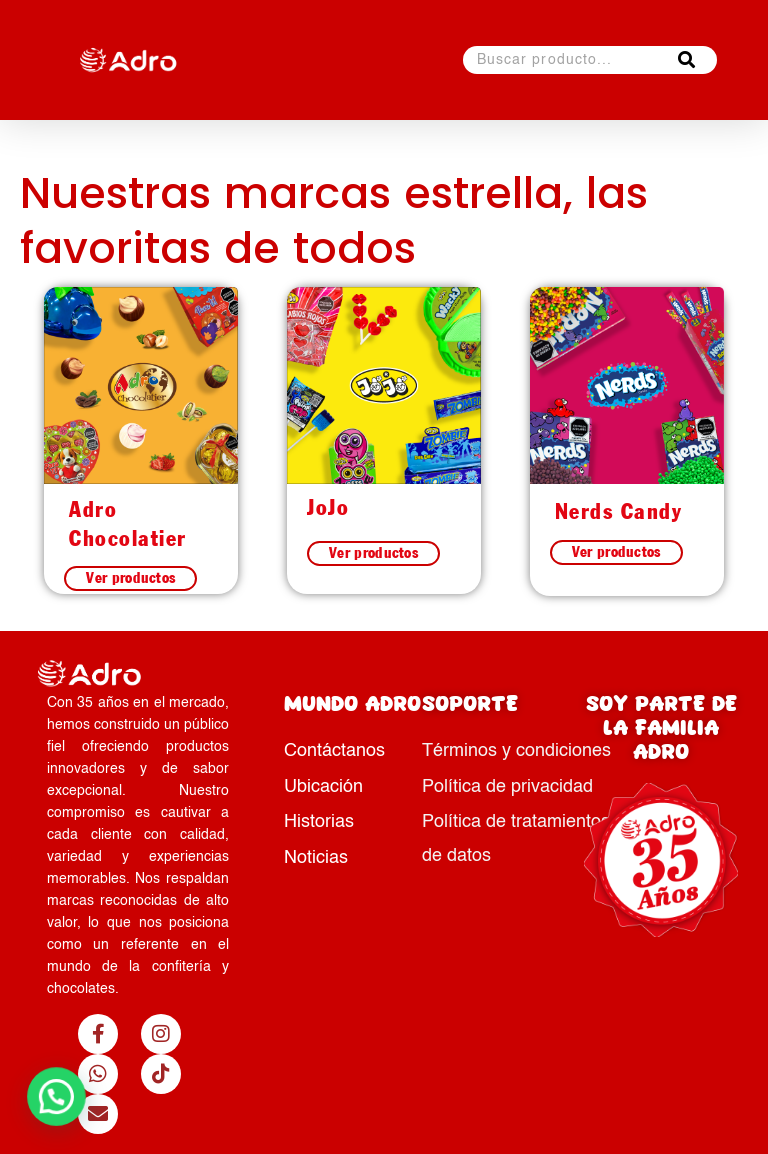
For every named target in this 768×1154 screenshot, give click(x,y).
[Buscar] (687, 60)
